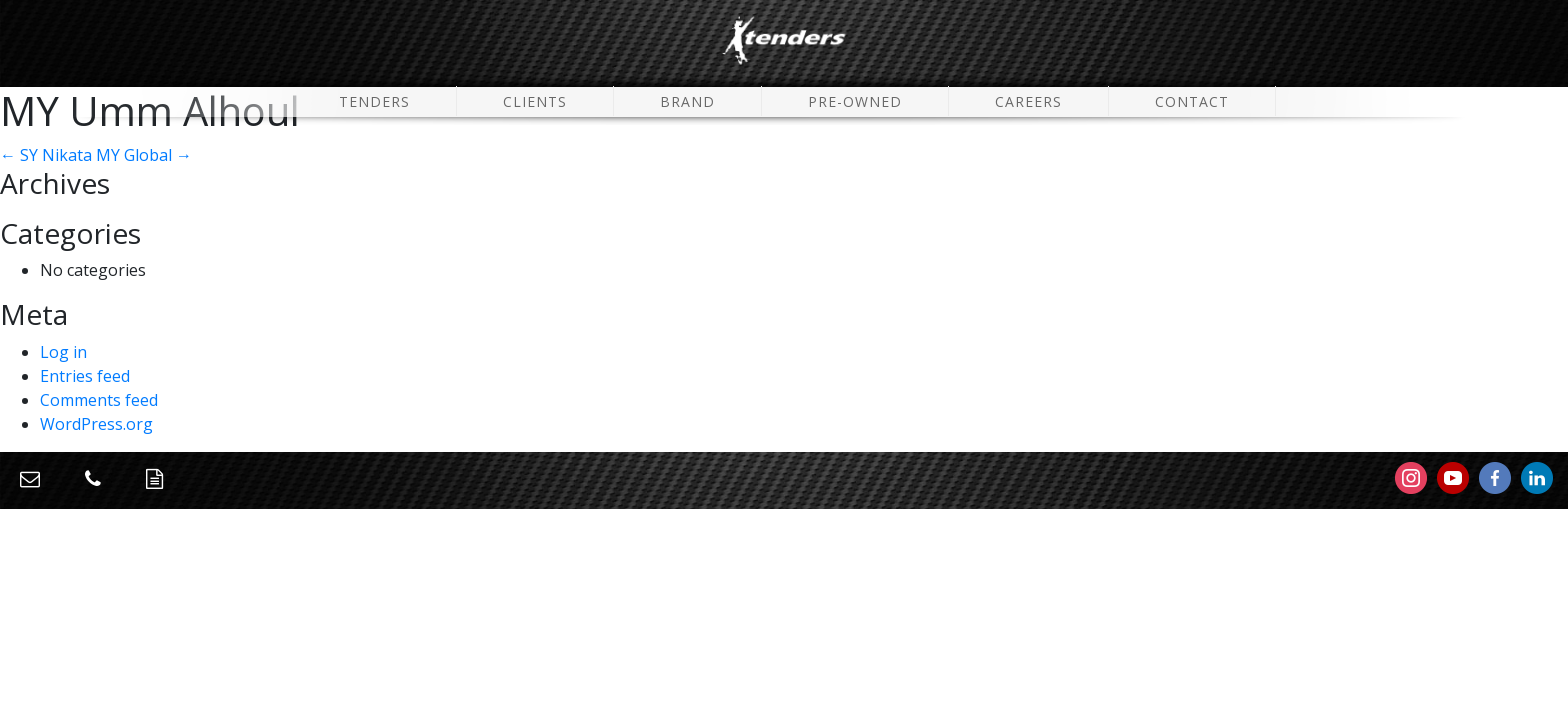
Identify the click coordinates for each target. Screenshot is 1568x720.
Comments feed (99, 400)
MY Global (144, 155)
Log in (63, 352)
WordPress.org (96, 424)
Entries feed (85, 376)
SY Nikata (46, 155)
